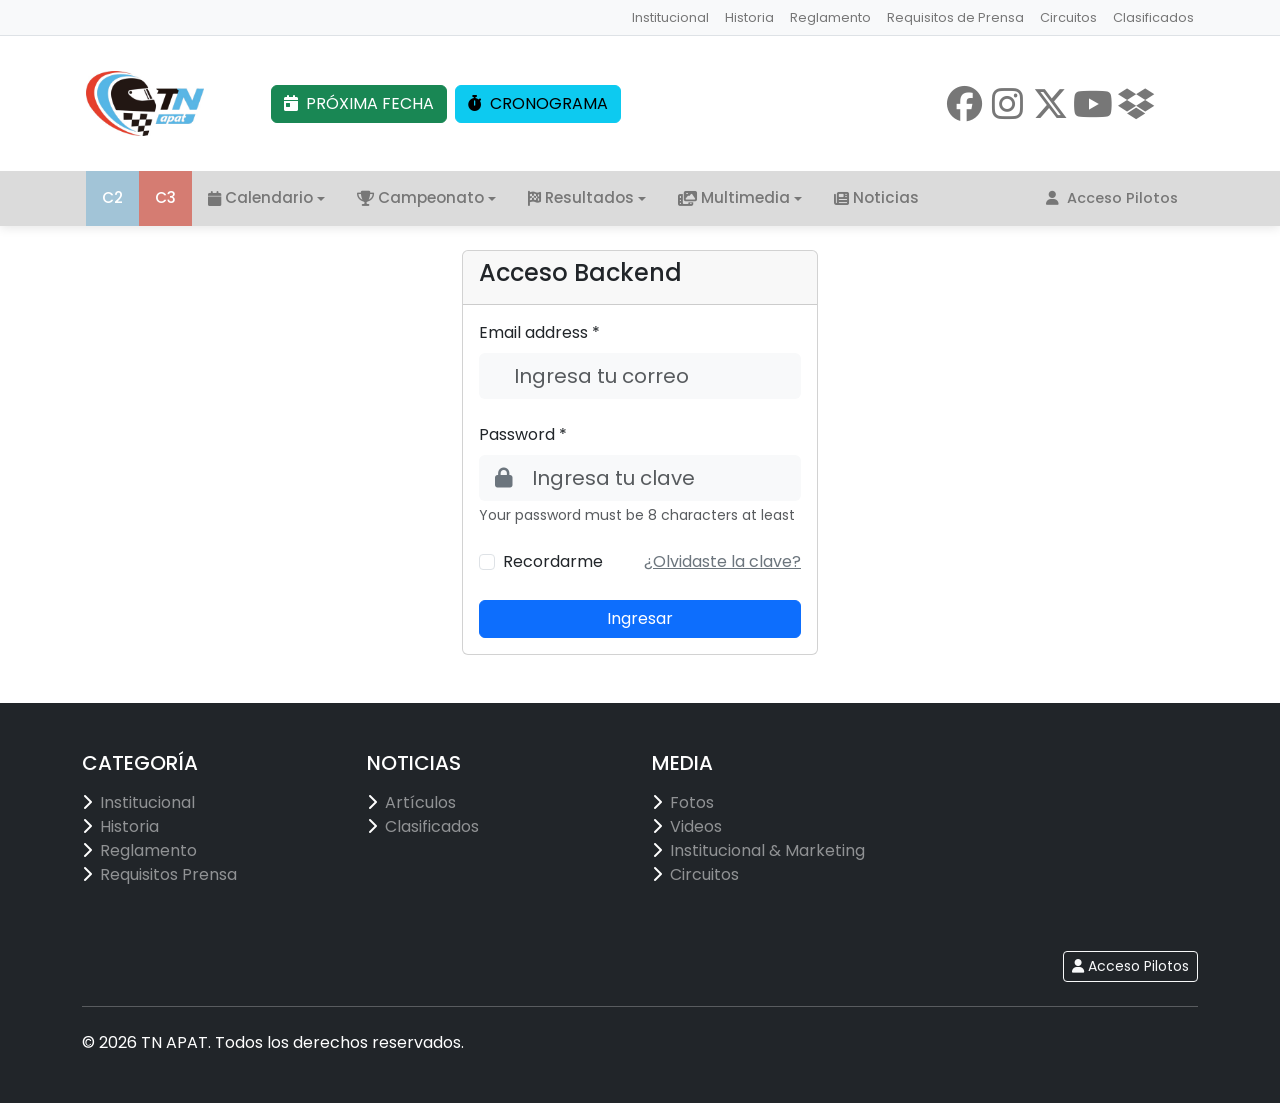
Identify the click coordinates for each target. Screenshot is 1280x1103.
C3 (165, 197)
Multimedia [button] (734, 197)
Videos (696, 826)
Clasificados (1153, 17)
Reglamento (830, 17)
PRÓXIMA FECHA (359, 103)
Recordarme (553, 561)
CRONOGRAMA (538, 103)
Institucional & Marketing (767, 850)
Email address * (539, 332)
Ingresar (640, 618)
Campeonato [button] (420, 197)
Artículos (420, 802)
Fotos (692, 802)
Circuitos (1068, 17)
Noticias (876, 197)
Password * (523, 434)
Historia (749, 17)
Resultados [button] (581, 197)
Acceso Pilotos (1112, 198)
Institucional (670, 17)
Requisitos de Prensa (955, 17)
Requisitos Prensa (168, 874)
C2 (112, 197)
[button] (722, 561)
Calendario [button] (260, 197)
